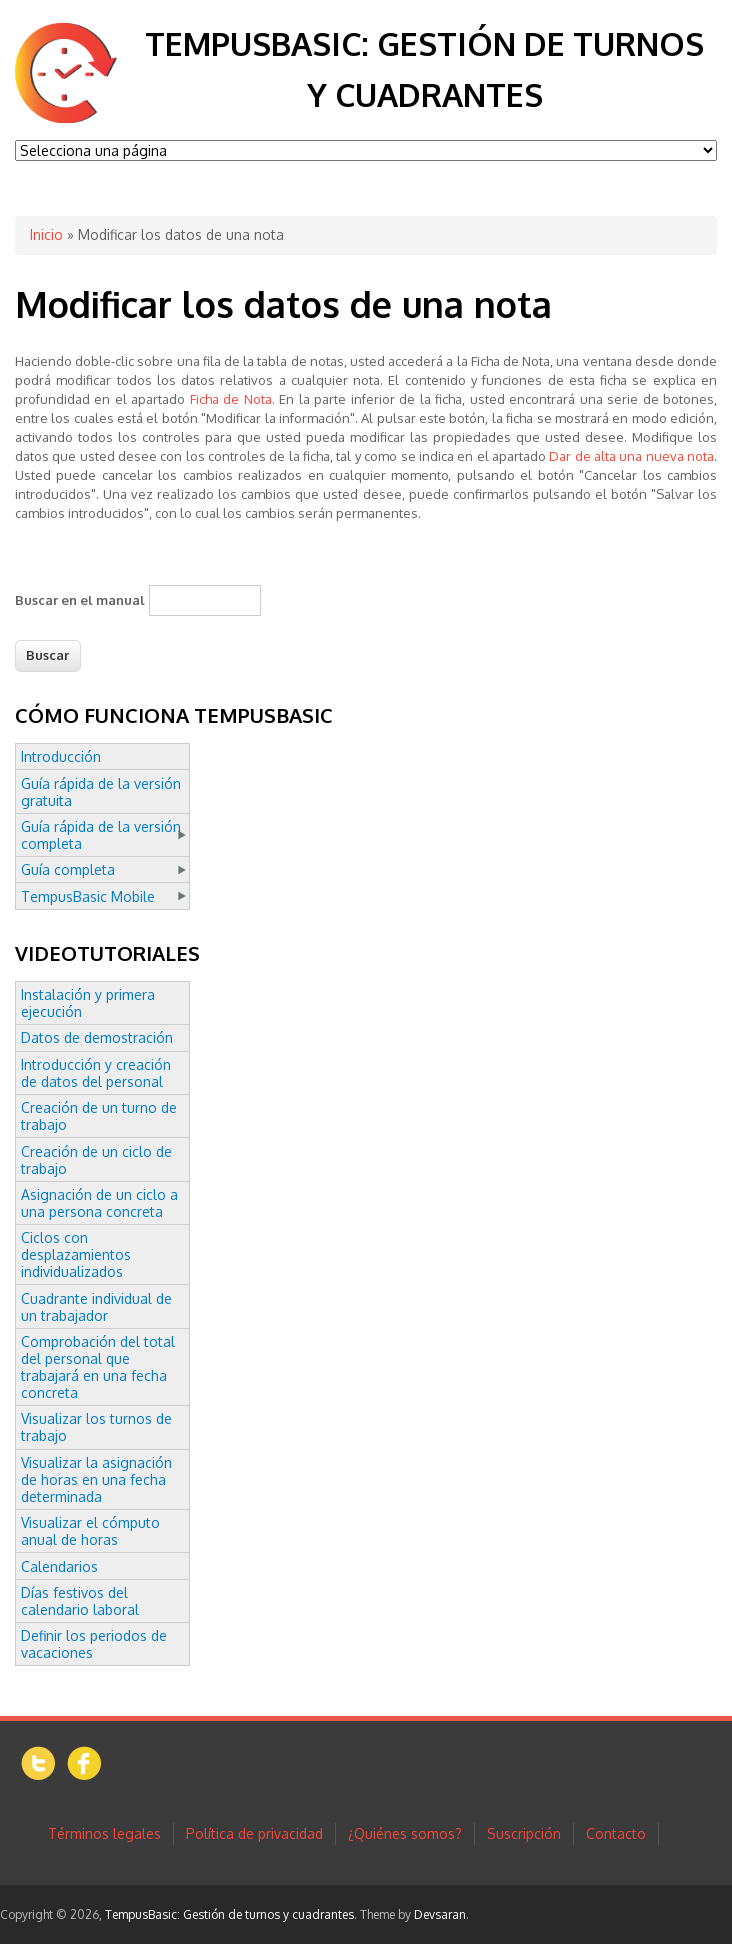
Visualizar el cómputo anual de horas (90, 1531)
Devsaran (440, 1914)
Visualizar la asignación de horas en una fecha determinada (96, 1479)
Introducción (61, 756)
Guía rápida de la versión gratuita (101, 792)
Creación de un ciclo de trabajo (96, 1160)
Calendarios (59, 1566)
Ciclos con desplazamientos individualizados (76, 1254)
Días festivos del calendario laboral (80, 1601)
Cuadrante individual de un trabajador (96, 1307)
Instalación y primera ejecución (88, 1003)
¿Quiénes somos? (405, 1833)
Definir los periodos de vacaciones (94, 1644)
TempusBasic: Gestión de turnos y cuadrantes (229, 1914)
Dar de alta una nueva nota (631, 456)
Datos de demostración (97, 1037)
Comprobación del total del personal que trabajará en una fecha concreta (98, 1367)
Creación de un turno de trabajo (99, 1116)
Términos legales (104, 1833)
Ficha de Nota (231, 399)
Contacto (616, 1833)
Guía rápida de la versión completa (101, 835)
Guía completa (68, 869)
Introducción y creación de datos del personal (96, 1073)
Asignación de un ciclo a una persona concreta (99, 1203)
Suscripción (524, 1833)
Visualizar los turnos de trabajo (96, 1427)
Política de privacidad (254, 1833)
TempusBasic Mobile (88, 896)
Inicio (46, 234)
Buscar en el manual (80, 600)
